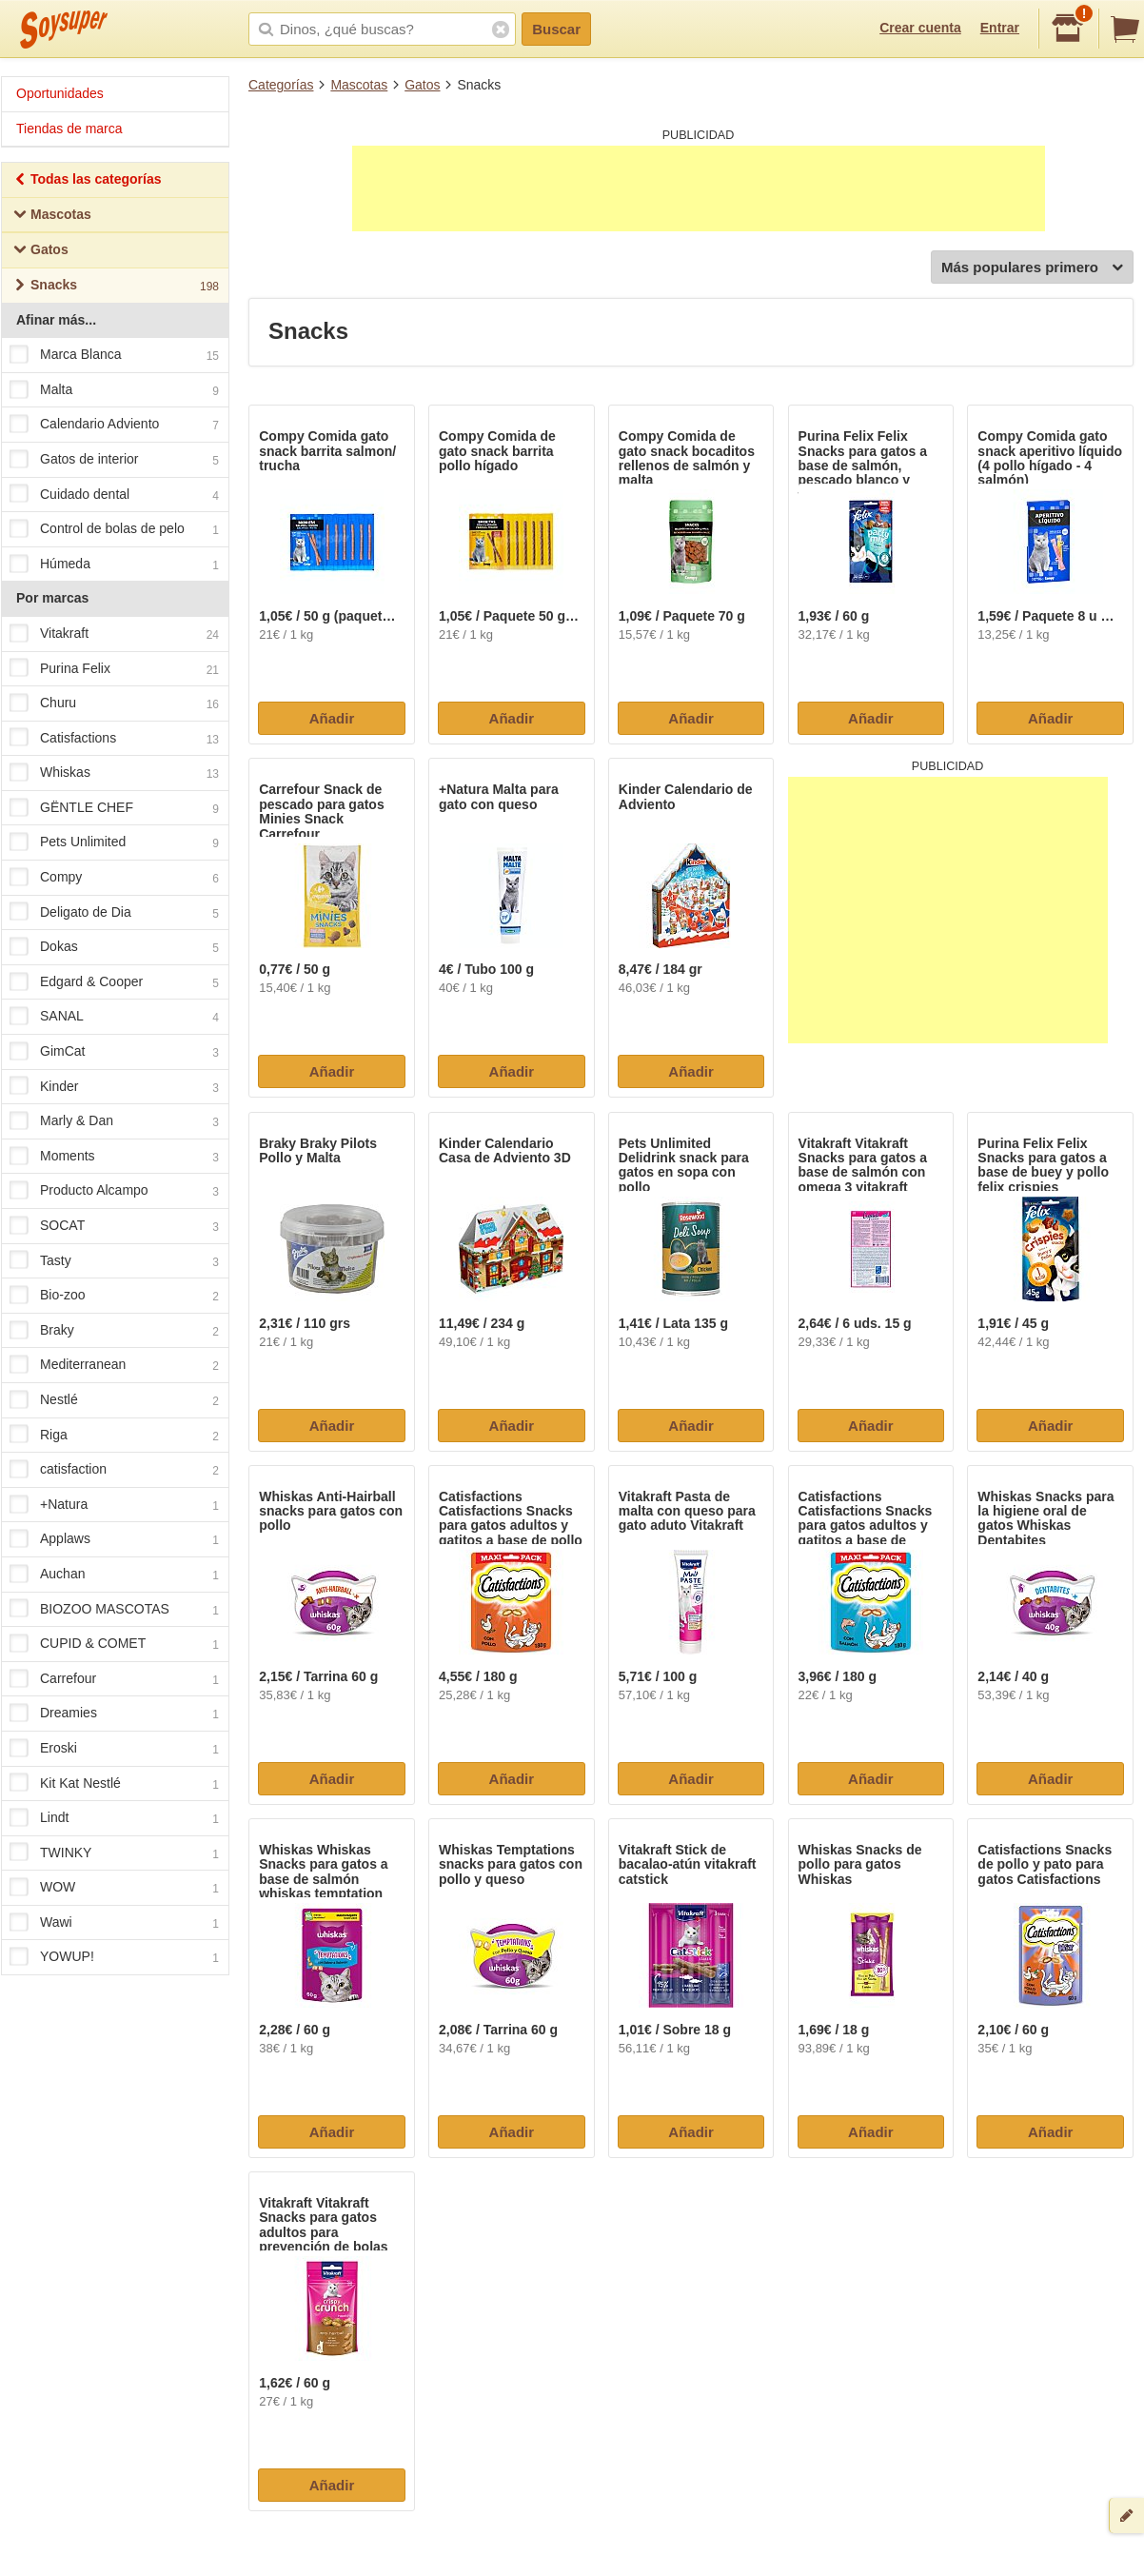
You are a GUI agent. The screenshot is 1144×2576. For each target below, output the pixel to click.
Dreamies (114, 1714)
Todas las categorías (87, 181)
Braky (114, 1330)
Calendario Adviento (114, 425)
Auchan (114, 1574)
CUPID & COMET (114, 1644)
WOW (114, 1888)
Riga (114, 1435)
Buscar (556, 29)
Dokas (114, 948)
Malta (114, 390)
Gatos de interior (114, 459)
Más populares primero (1032, 268)
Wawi (114, 1922)
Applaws (114, 1540)
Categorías (280, 84)
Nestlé (114, 1400)
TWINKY (114, 1853)
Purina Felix (114, 669)
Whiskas (114, 773)
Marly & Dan (114, 1122)
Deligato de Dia (114, 912)
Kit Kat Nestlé (114, 1783)
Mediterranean (114, 1366)
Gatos (422, 84)
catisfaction (114, 1469)
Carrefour (114, 1679)
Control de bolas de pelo (114, 529)
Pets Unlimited (114, 843)
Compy (114, 877)
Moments (114, 1156)
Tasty (114, 1261)
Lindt (114, 1818)
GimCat (114, 1051)
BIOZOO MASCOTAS (114, 1609)
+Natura (114, 1505)
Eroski (114, 1748)
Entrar (999, 27)
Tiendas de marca (69, 128)
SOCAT (114, 1226)
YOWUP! (114, 1958)
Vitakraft (114, 634)
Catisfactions (114, 738)
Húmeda (114, 564)
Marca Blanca (114, 355)
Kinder (114, 1087)
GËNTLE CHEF (114, 808)
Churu (114, 703)
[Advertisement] (698, 188)
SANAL (114, 1017)
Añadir (332, 718)
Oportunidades (60, 93)
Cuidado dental (114, 495)
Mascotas (358, 84)
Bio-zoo (114, 1295)
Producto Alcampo (114, 1191)
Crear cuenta (920, 27)
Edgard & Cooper (114, 982)
